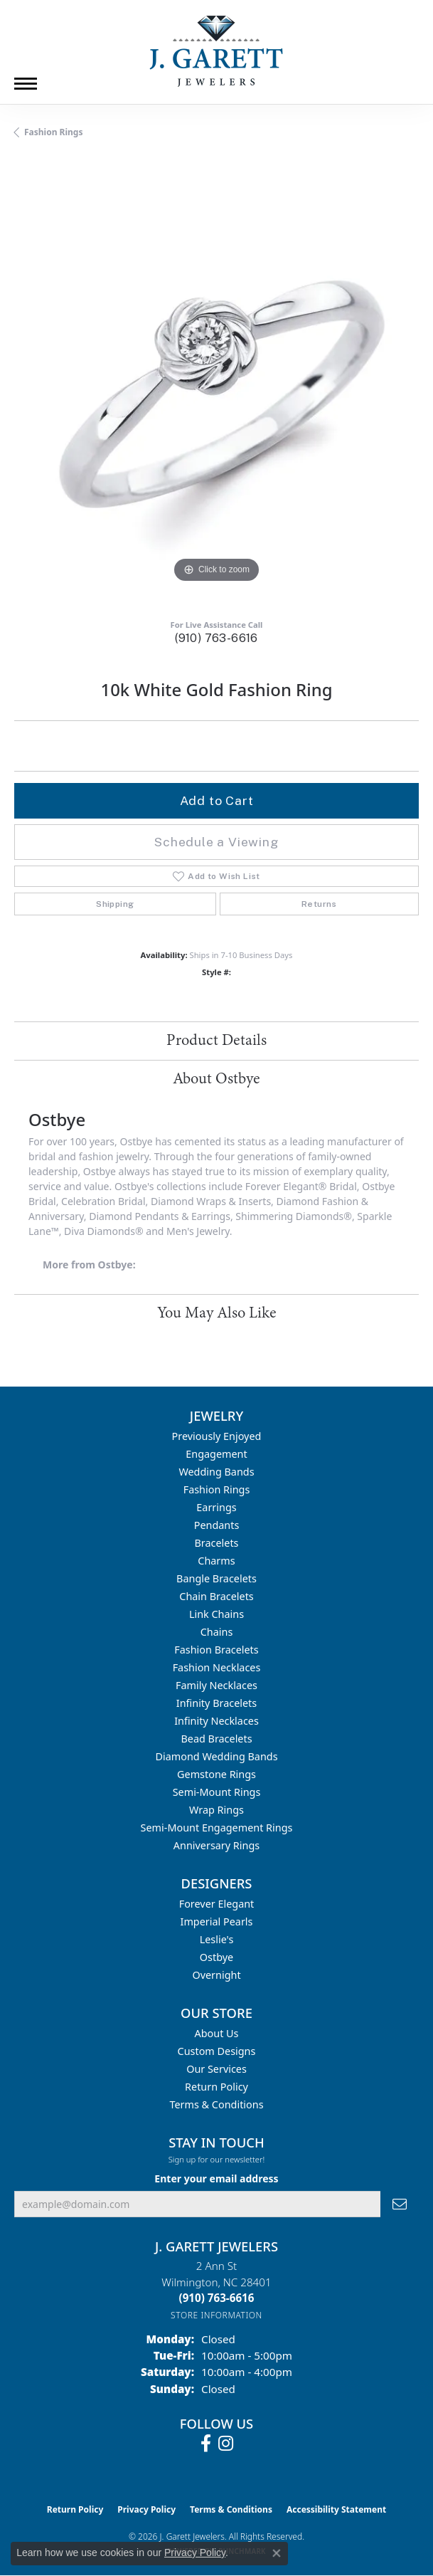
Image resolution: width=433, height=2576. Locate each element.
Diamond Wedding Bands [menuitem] (216, 1756)
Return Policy (216, 2086)
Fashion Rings (53, 132)
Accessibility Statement (336, 2509)
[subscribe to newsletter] (399, 2204)
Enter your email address (216, 2178)
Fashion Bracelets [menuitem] (216, 1649)
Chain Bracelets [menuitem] (216, 1596)
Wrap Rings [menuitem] (216, 1810)
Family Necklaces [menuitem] (216, 1685)
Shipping (115, 904)
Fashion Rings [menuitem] (216, 1489)
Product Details (216, 1040)
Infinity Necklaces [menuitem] (216, 1721)
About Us (217, 2033)
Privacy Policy (146, 2509)
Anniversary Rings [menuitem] (216, 1845)
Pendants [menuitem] (217, 1525)
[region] (216, 384)
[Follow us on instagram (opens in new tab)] (225, 2443)
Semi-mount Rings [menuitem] (217, 1792)
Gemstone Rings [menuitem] (216, 1774)
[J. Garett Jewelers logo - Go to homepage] (217, 51)
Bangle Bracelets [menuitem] (216, 1578)
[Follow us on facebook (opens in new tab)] (206, 2443)
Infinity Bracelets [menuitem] (216, 1703)
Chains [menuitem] (217, 1632)
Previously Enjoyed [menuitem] (217, 1436)
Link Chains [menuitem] (216, 1614)
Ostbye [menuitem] (216, 1957)
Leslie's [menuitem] (217, 1939)
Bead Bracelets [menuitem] (216, 1738)
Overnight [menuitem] (216, 1975)
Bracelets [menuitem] (216, 1543)
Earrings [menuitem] (216, 1507)
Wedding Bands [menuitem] (216, 1471)
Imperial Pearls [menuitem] (217, 1921)
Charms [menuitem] (216, 1560)
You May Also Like (217, 1313)
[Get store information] (216, 2315)
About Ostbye (216, 1079)
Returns (319, 904)
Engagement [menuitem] (216, 1454)
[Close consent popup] (276, 2553)
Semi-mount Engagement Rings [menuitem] (217, 1827)
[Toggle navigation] (25, 83)
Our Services (216, 2069)
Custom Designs (217, 2051)
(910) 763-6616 (216, 638)
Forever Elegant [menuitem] (217, 1903)
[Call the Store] (217, 2298)
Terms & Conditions (216, 2104)
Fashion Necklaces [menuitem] (217, 1667)
